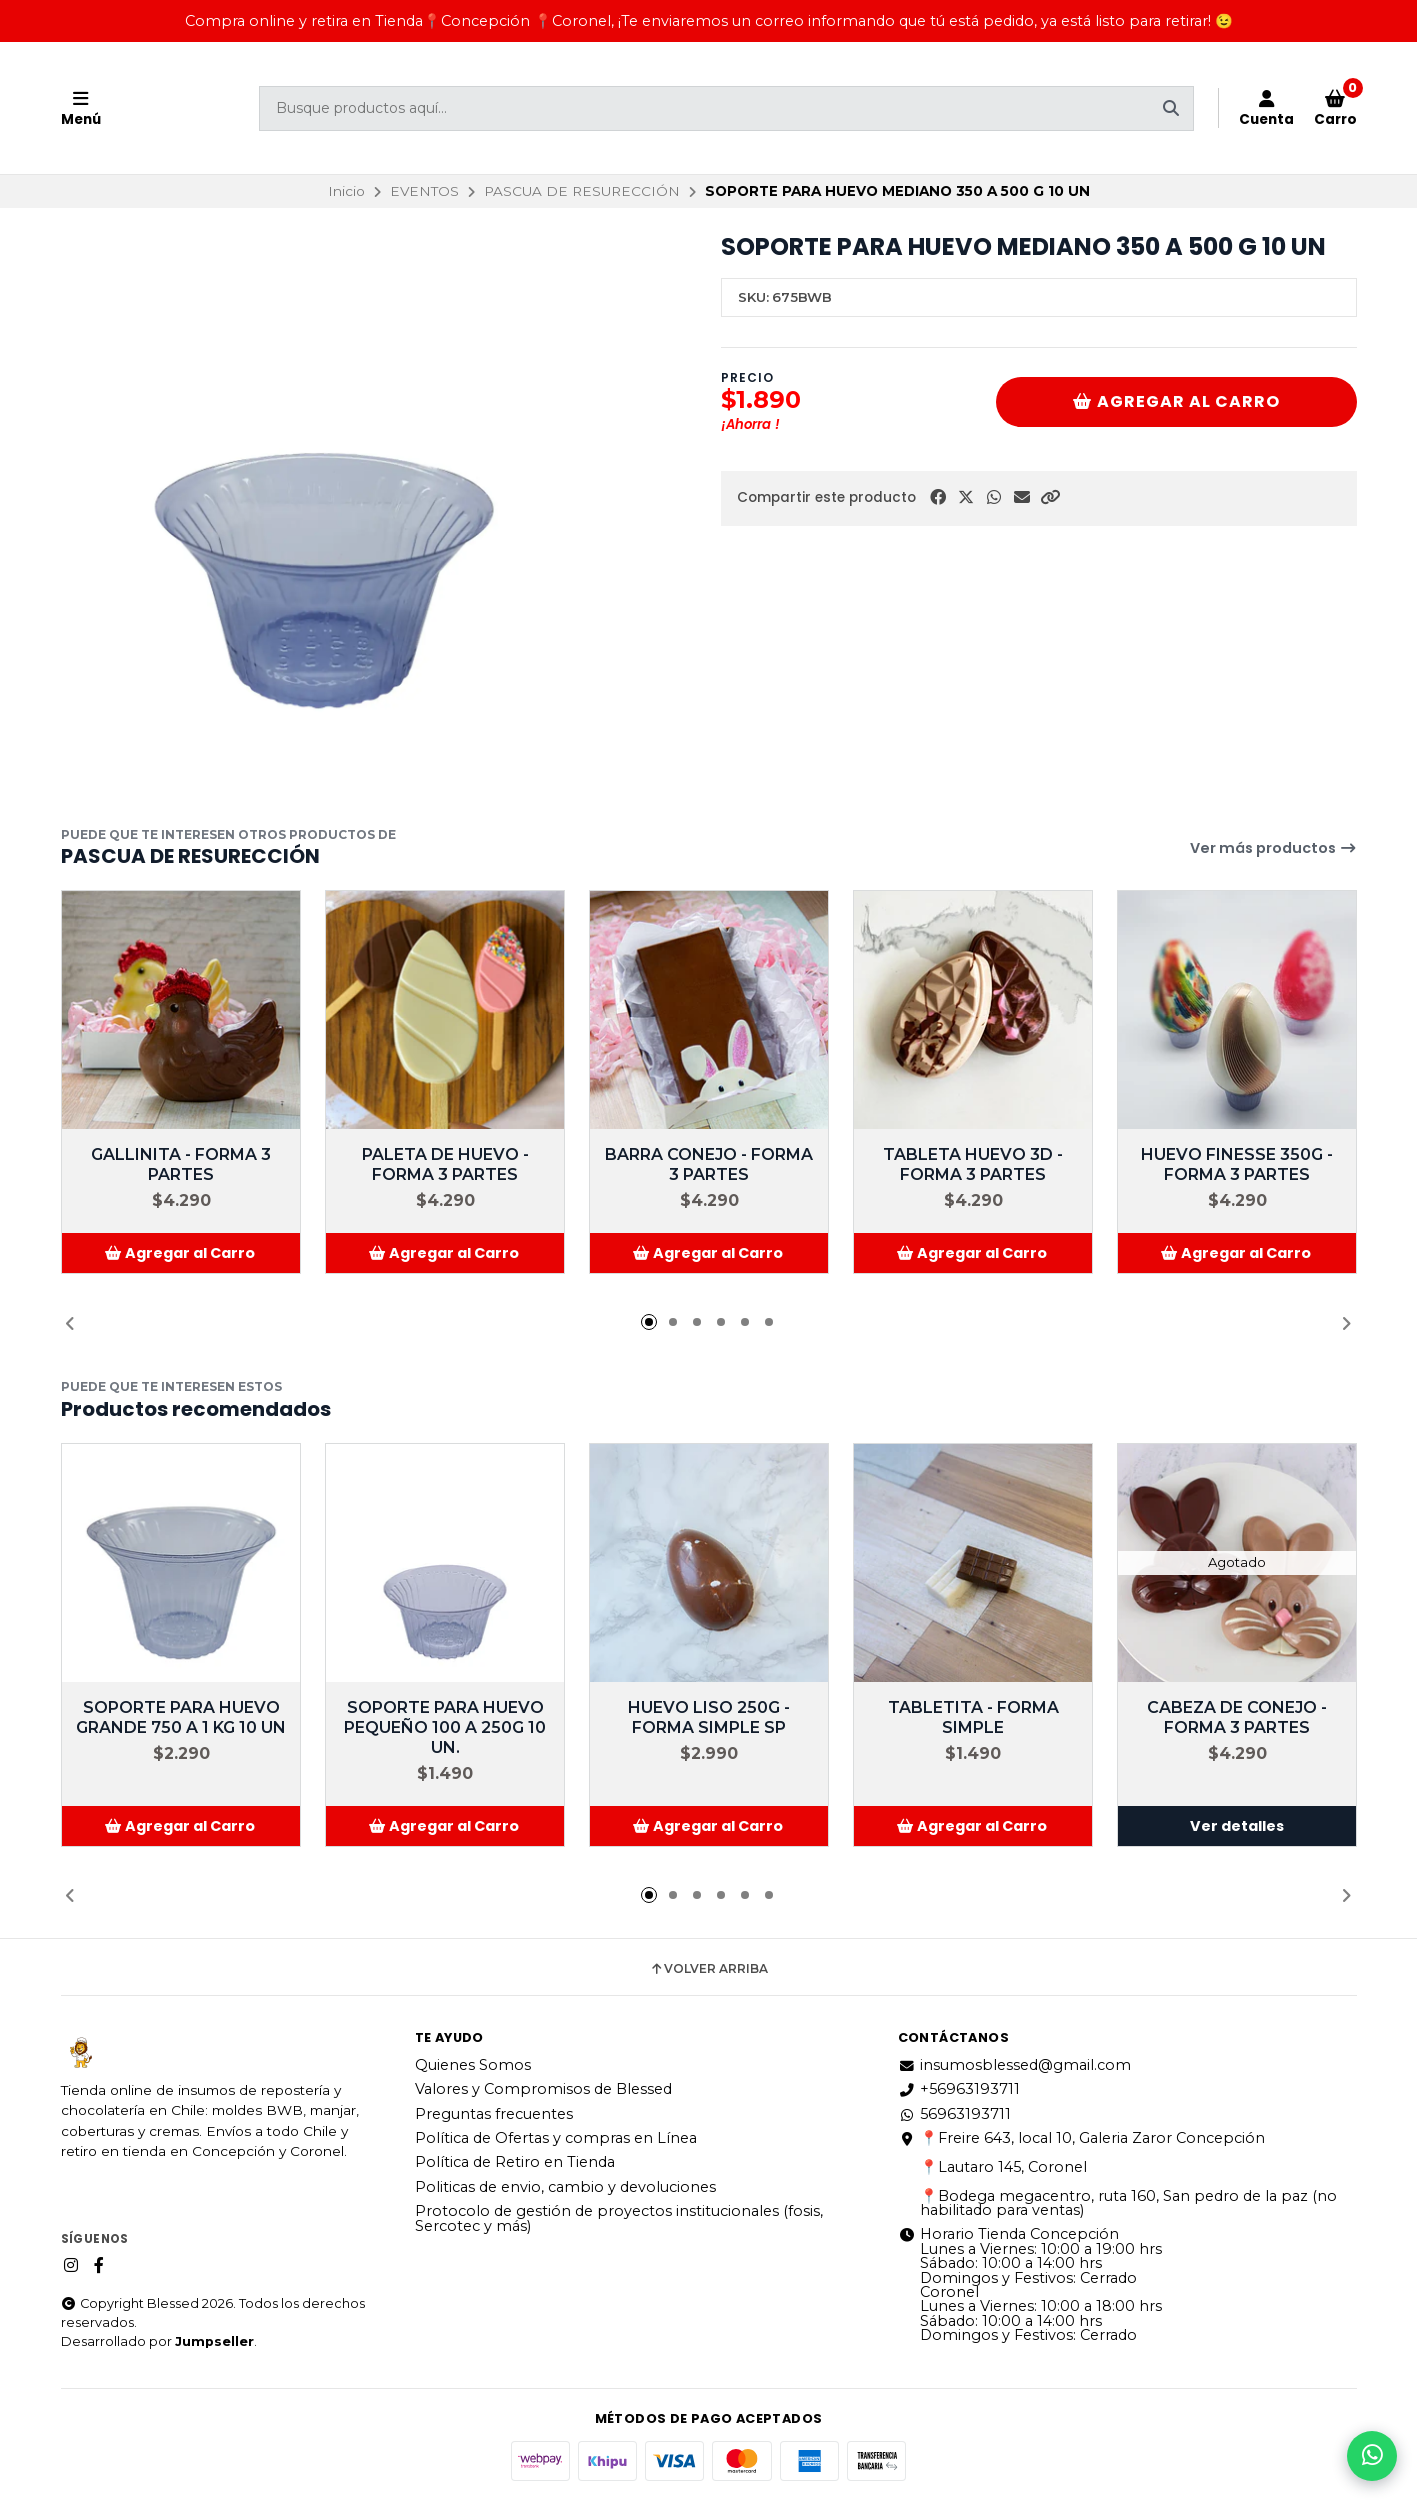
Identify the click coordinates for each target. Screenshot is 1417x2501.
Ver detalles (1237, 1826)
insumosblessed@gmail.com (1014, 2065)
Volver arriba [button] (708, 1969)
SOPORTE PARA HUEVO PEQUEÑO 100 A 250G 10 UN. (445, 1727)
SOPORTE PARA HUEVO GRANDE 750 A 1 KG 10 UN (181, 1717)
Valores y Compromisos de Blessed (543, 2089)
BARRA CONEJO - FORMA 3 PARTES (709, 1164)
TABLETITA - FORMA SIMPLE (972, 1717)
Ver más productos (1273, 848)
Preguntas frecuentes (494, 2114)
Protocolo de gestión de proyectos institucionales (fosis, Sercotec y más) (619, 2218)
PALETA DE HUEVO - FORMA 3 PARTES (444, 1164)
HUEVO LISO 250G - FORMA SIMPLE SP (709, 1717)
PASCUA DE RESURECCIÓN (582, 191)
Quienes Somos (473, 2065)
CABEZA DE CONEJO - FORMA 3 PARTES (1237, 1717)
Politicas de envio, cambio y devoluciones (565, 2187)
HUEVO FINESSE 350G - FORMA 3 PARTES (1237, 1164)
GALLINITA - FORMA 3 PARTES (181, 1164)
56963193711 (954, 2114)
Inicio (346, 191)
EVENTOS (424, 191)
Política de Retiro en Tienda (515, 2162)
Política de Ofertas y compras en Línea (556, 2138)
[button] (1050, 497)
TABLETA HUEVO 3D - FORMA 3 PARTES (973, 1164)
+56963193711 (959, 2089)
